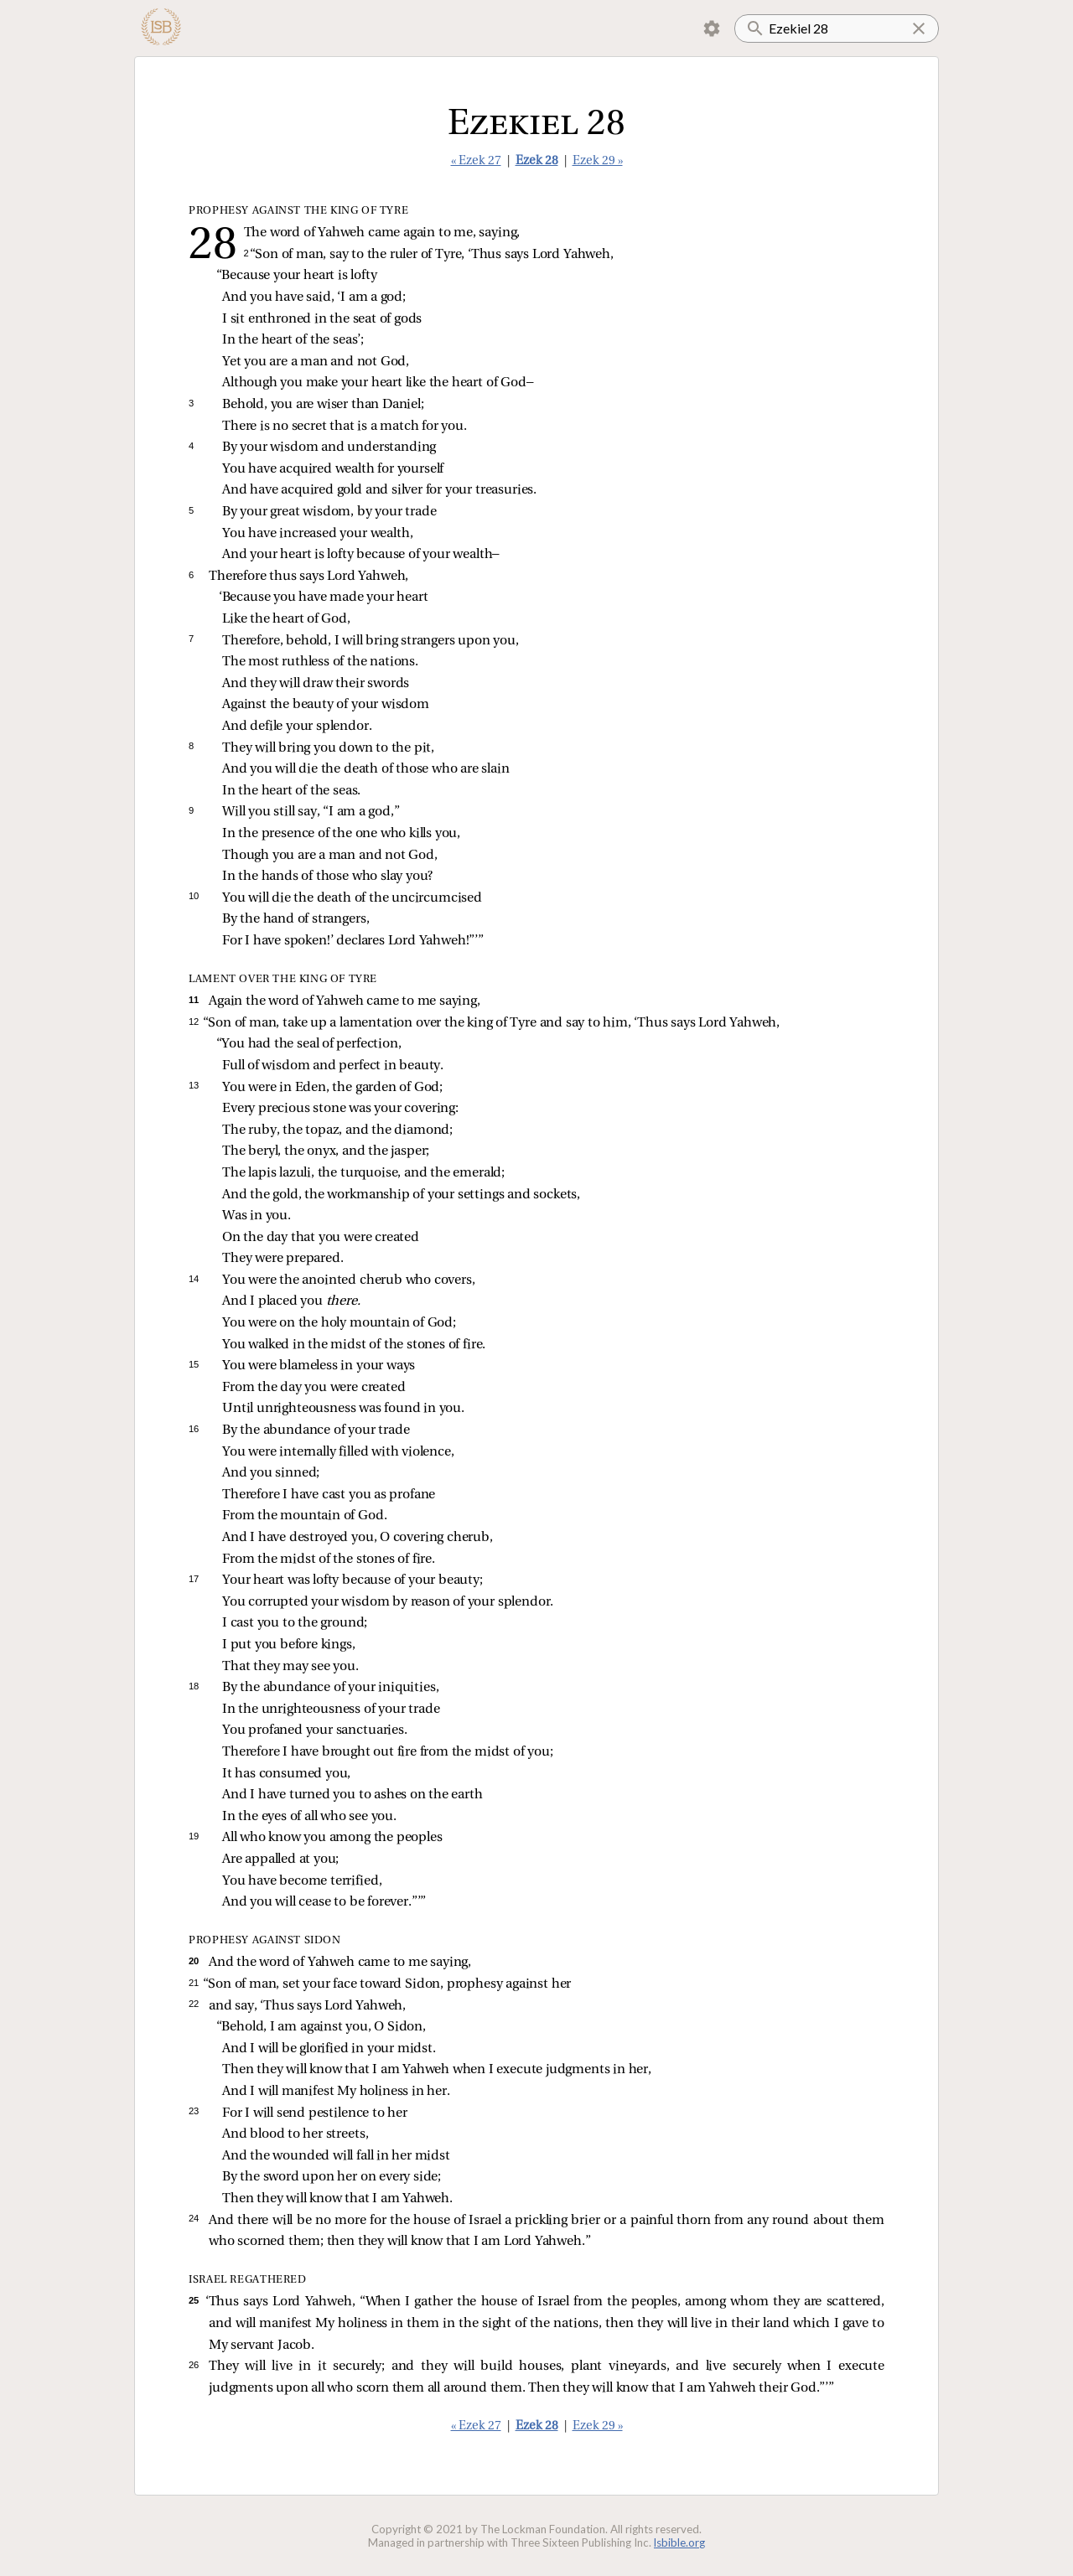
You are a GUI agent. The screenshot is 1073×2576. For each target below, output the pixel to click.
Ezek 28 (537, 161)
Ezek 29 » (598, 161)
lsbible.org (679, 2542)
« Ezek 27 (476, 161)
